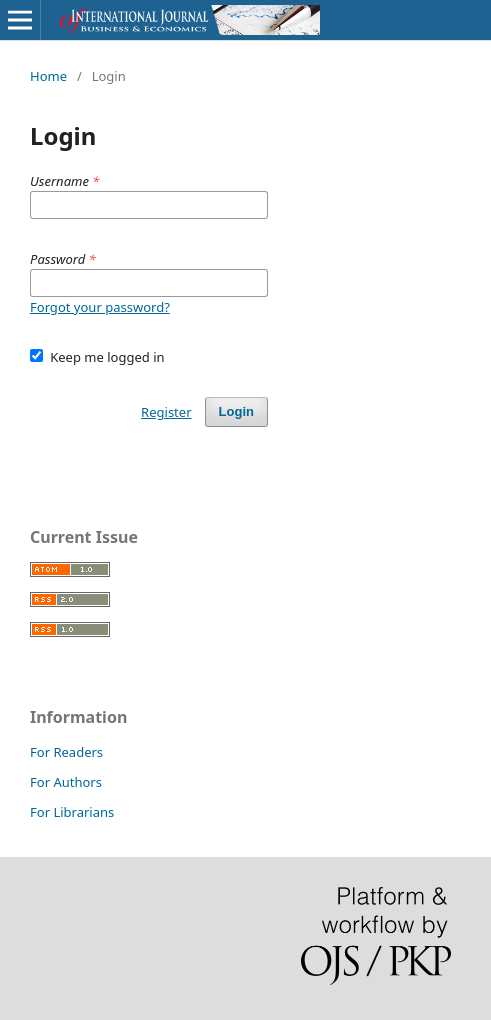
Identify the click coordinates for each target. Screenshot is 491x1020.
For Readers (66, 752)
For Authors (66, 782)
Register (166, 412)
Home (48, 76)
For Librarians (72, 812)
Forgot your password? (100, 307)
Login (236, 411)
